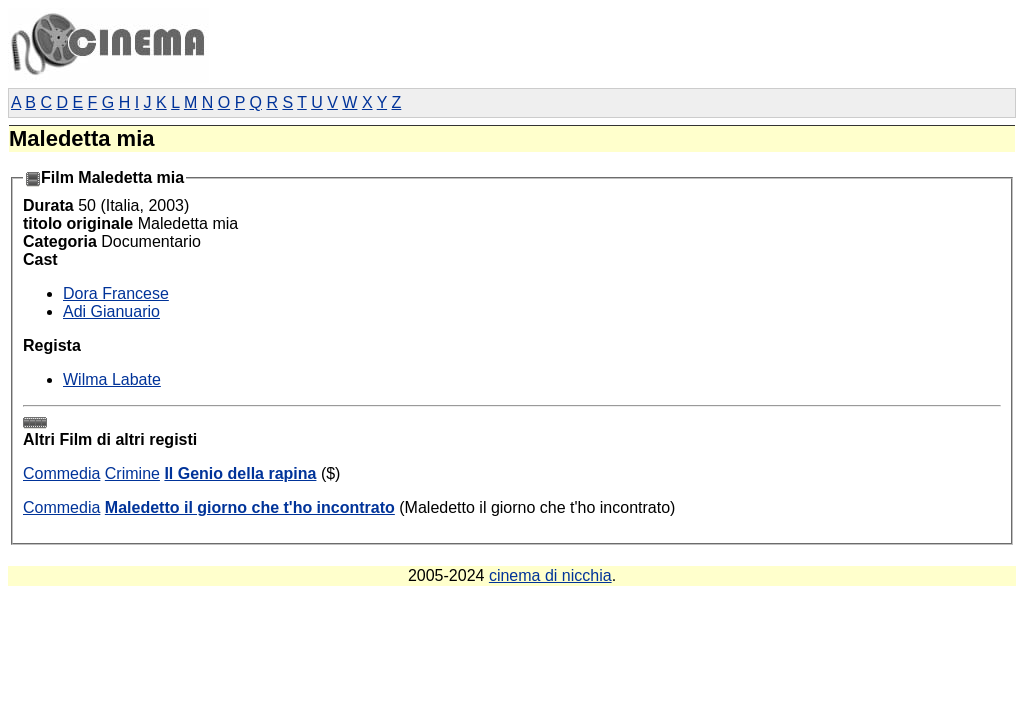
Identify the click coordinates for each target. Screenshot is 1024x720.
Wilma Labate (112, 379)
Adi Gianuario (111, 311)
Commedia (61, 473)
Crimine (132, 473)
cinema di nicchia (550, 575)
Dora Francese (116, 293)
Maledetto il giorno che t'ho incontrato (250, 507)
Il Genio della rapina (240, 473)
